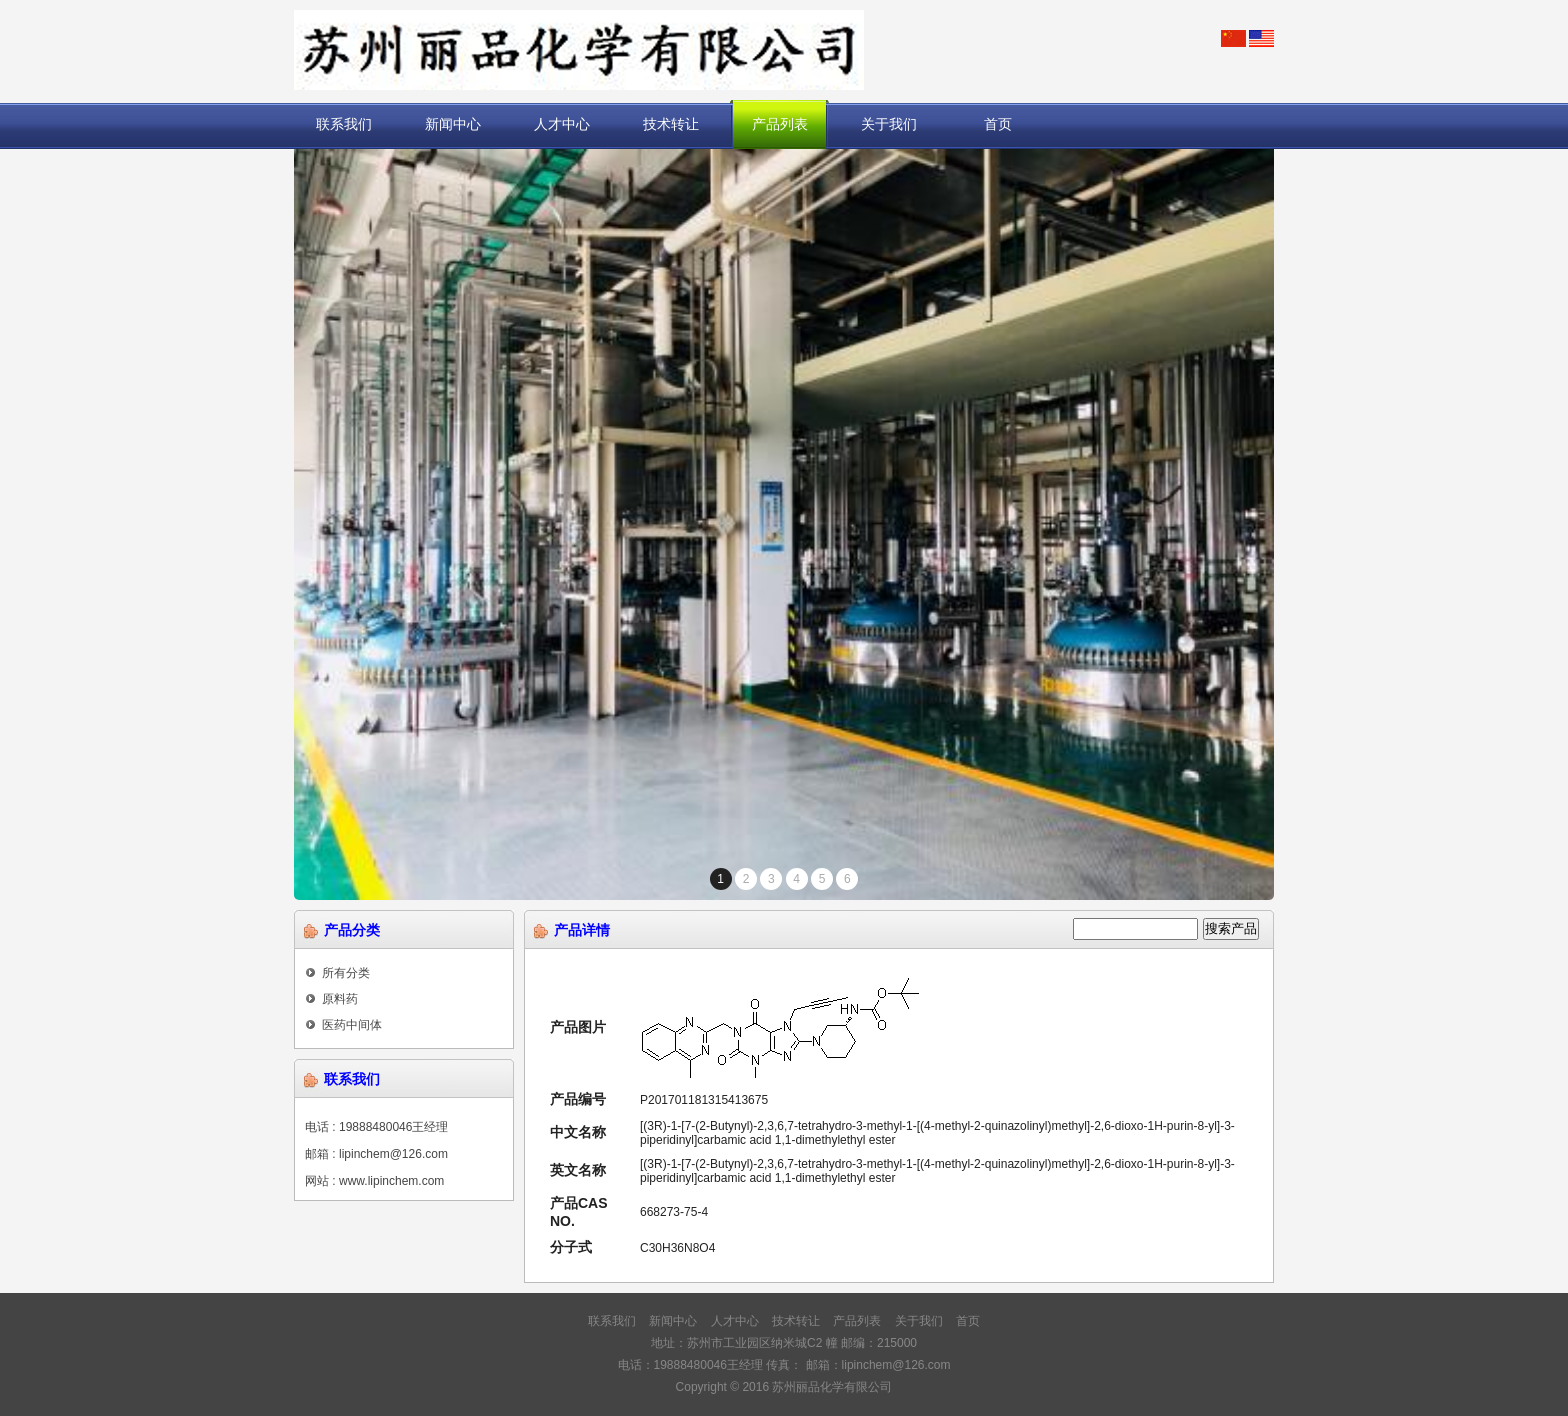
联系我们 (344, 124)
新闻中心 (453, 124)
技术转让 (671, 124)
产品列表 (780, 124)
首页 (998, 124)
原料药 (331, 999)
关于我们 (889, 124)
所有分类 (337, 973)
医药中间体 (343, 1025)
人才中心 (562, 124)
